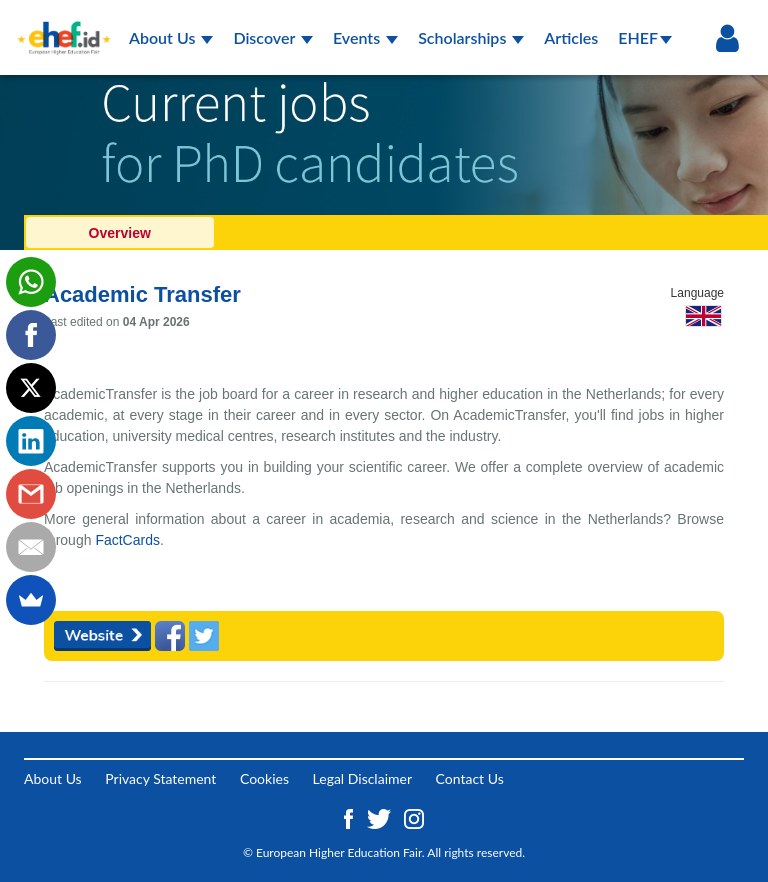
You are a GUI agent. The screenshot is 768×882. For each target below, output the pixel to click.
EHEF (645, 37)
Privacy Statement (160, 778)
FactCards (127, 540)
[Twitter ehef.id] (381, 817)
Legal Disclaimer (362, 778)
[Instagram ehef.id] (414, 817)
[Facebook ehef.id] (350, 817)
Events (365, 37)
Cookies (264, 778)
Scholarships (471, 37)
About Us (171, 37)
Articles (571, 37)
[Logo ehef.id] (64, 25)
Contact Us (470, 778)
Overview (120, 233)
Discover (273, 37)
